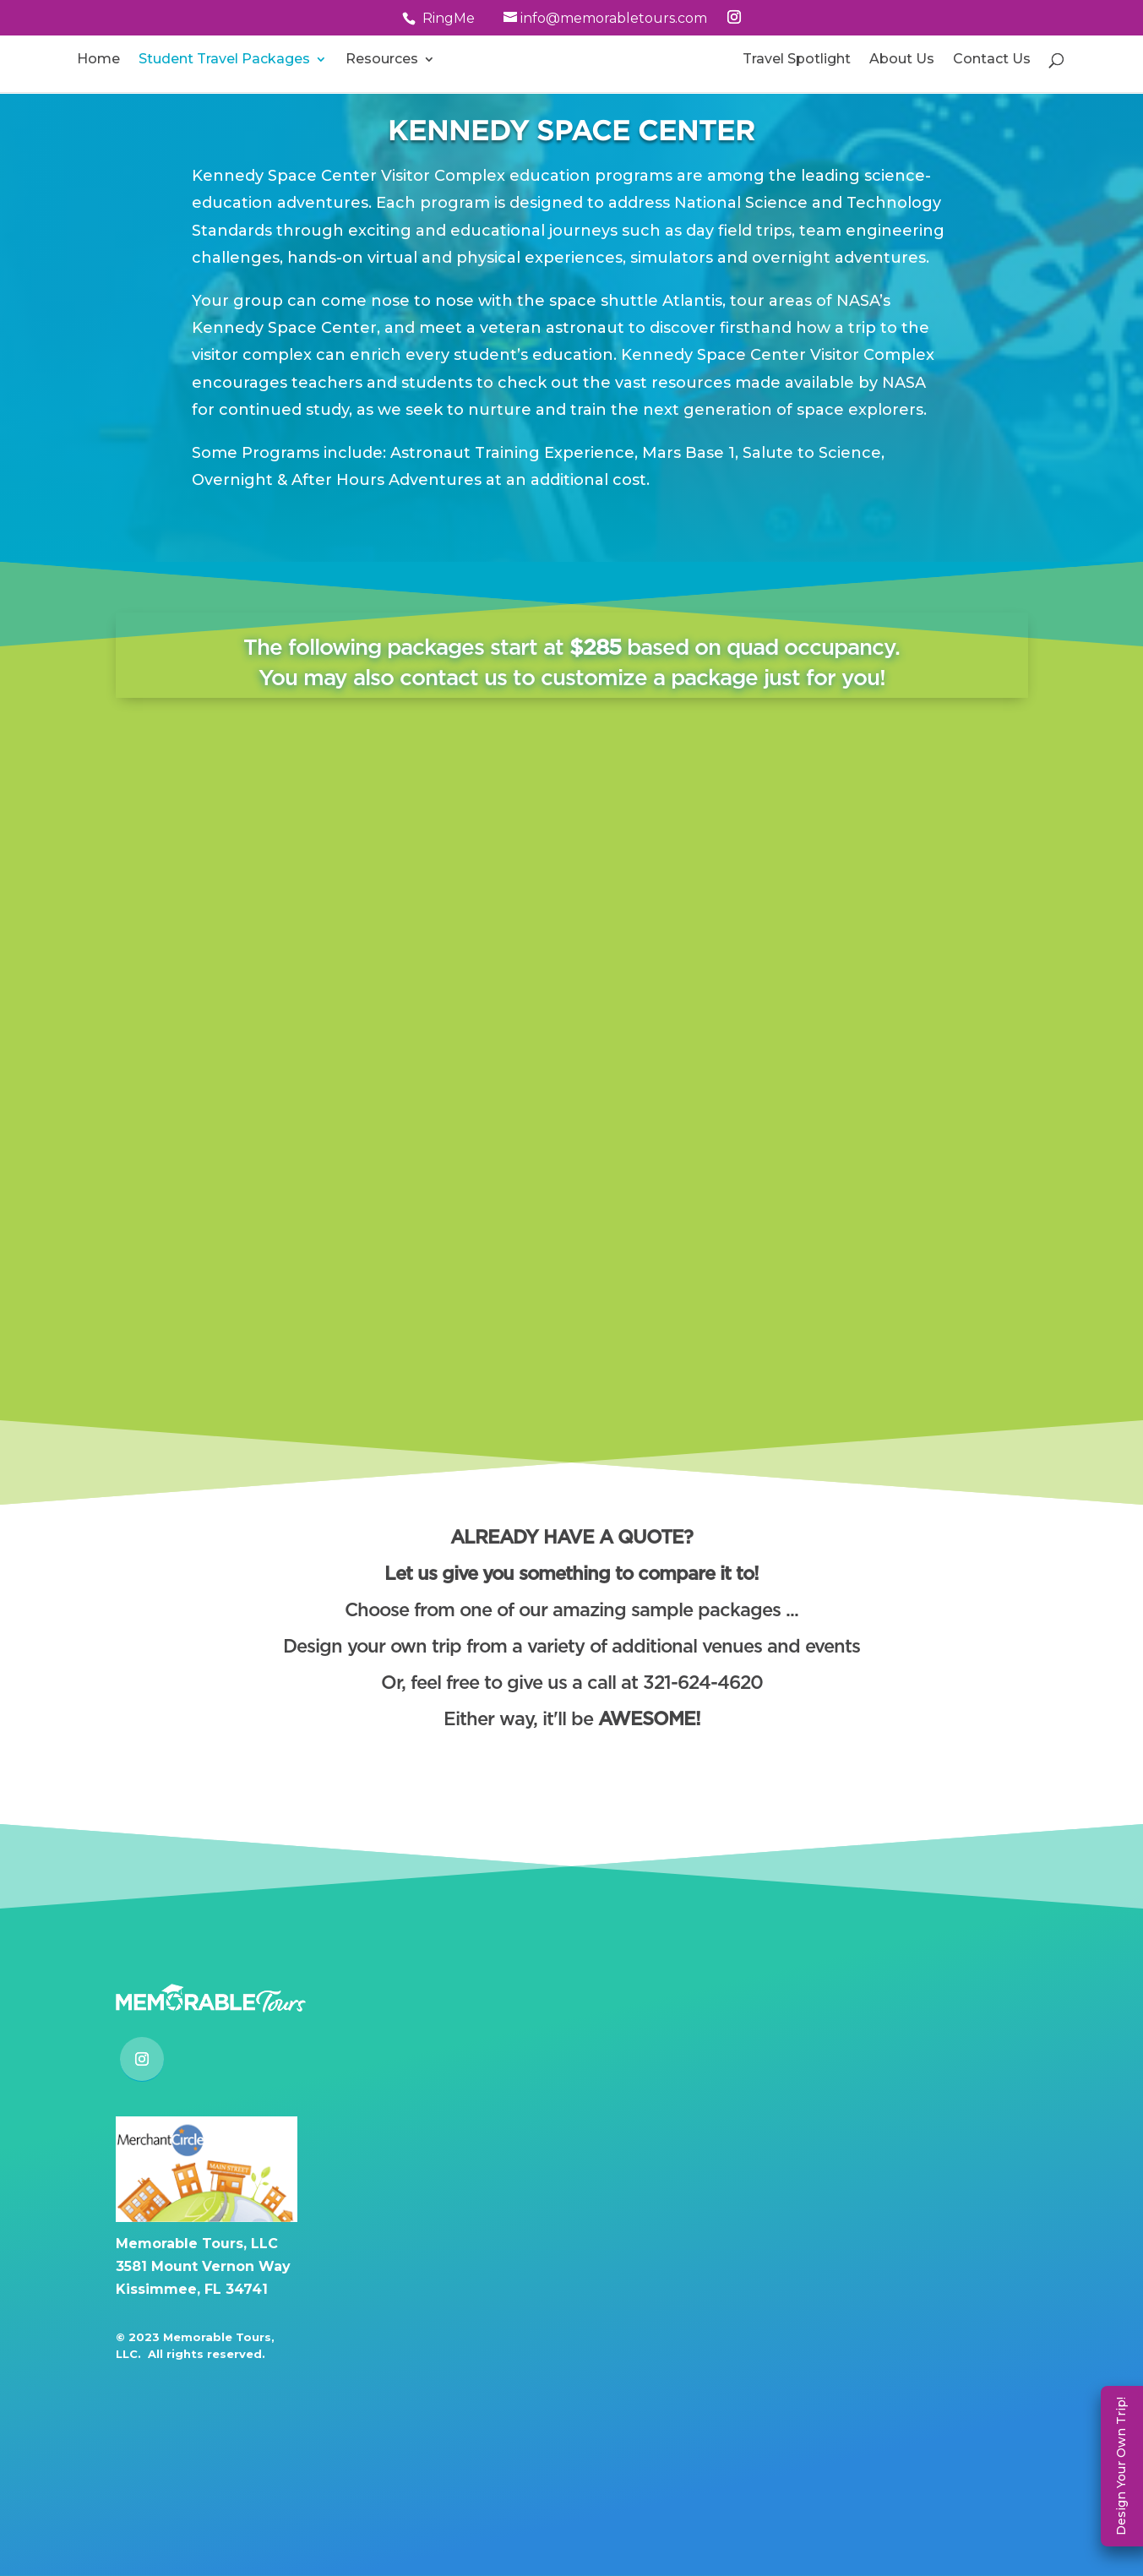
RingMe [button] (448, 18)
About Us (901, 60)
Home (98, 60)
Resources (382, 60)
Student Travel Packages (224, 60)
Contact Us (992, 60)
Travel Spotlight (797, 60)
